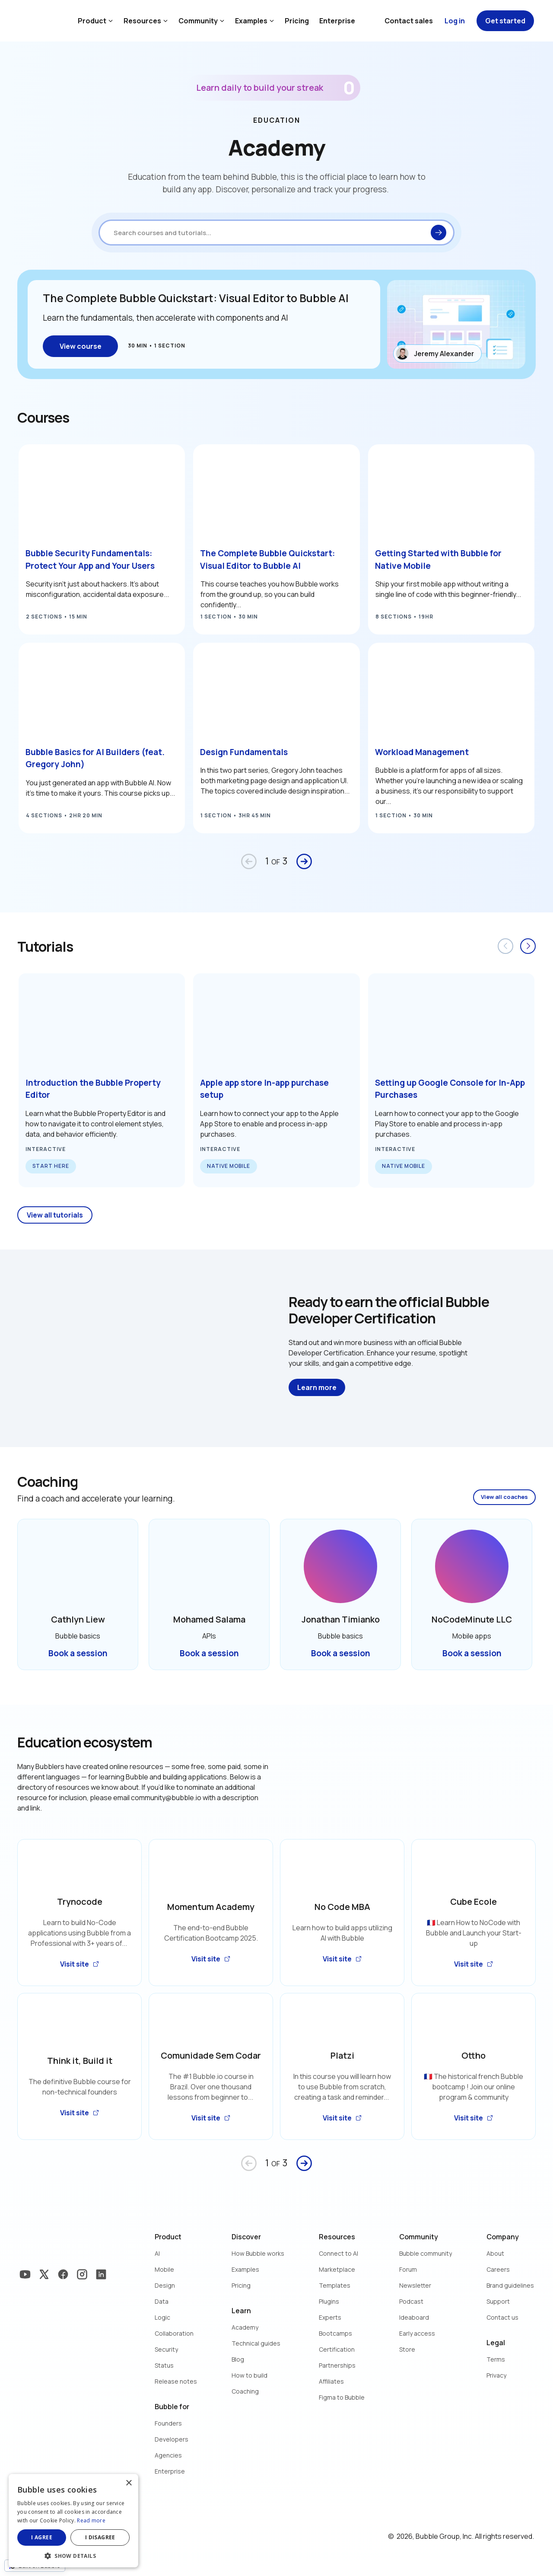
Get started (505, 21)
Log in (455, 21)
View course (81, 346)
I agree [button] (41, 2537)
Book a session (78, 1653)
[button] (73, 2555)
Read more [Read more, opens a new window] (91, 2520)
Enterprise (337, 21)
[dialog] (73, 2520)
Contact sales (409, 21)
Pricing (297, 21)
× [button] (128, 2483)
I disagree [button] (100, 2537)
